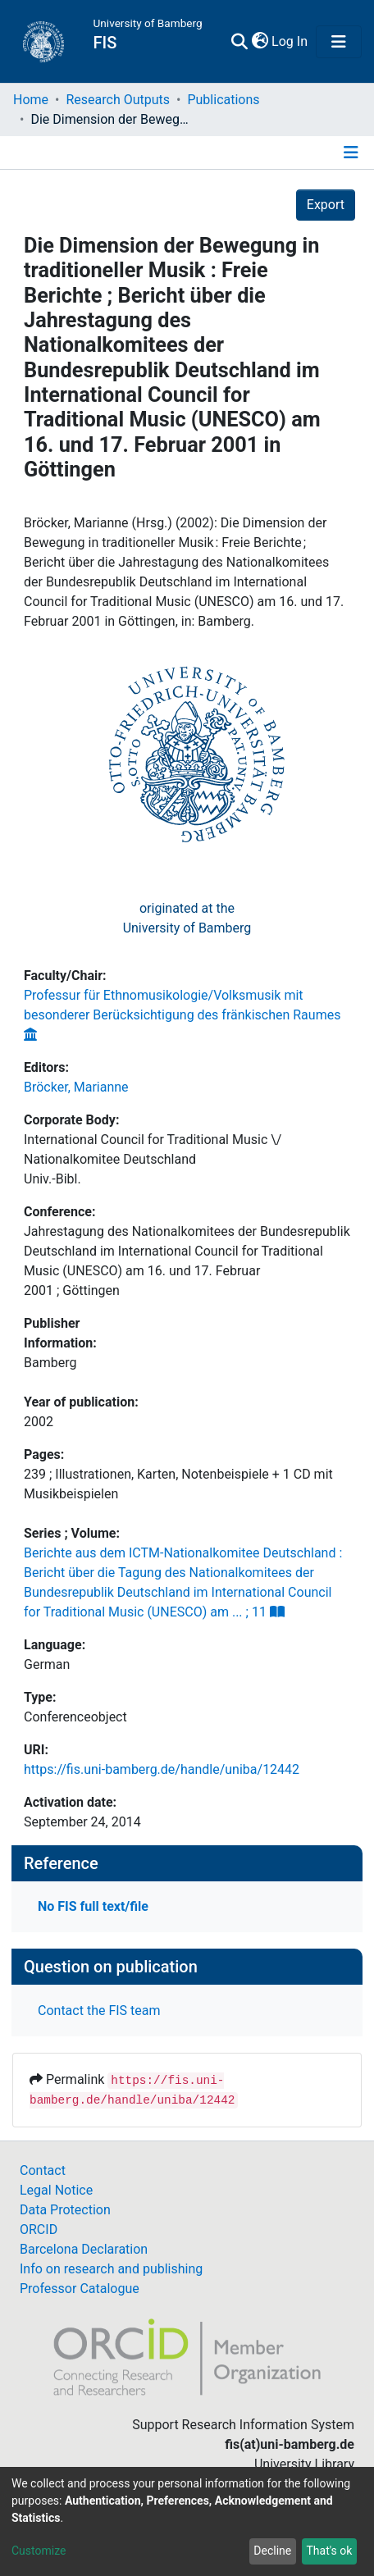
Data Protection (65, 2210)
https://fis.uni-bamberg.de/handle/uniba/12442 (161, 1769)
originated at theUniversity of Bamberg (187, 918)
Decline (272, 2550)
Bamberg (50, 1362)
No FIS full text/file (93, 1906)
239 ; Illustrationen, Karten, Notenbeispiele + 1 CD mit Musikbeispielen (178, 1484)
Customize (38, 2550)
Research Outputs (118, 99)
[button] (259, 42)
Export (325, 204)
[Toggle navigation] (339, 41)
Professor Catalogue (79, 2288)
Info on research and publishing (111, 2269)
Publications (223, 99)
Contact (43, 2170)
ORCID (38, 2229)
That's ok (329, 2550)
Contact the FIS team (99, 2010)
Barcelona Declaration (84, 2249)
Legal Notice (56, 2190)
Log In (290, 41)
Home (30, 99)
